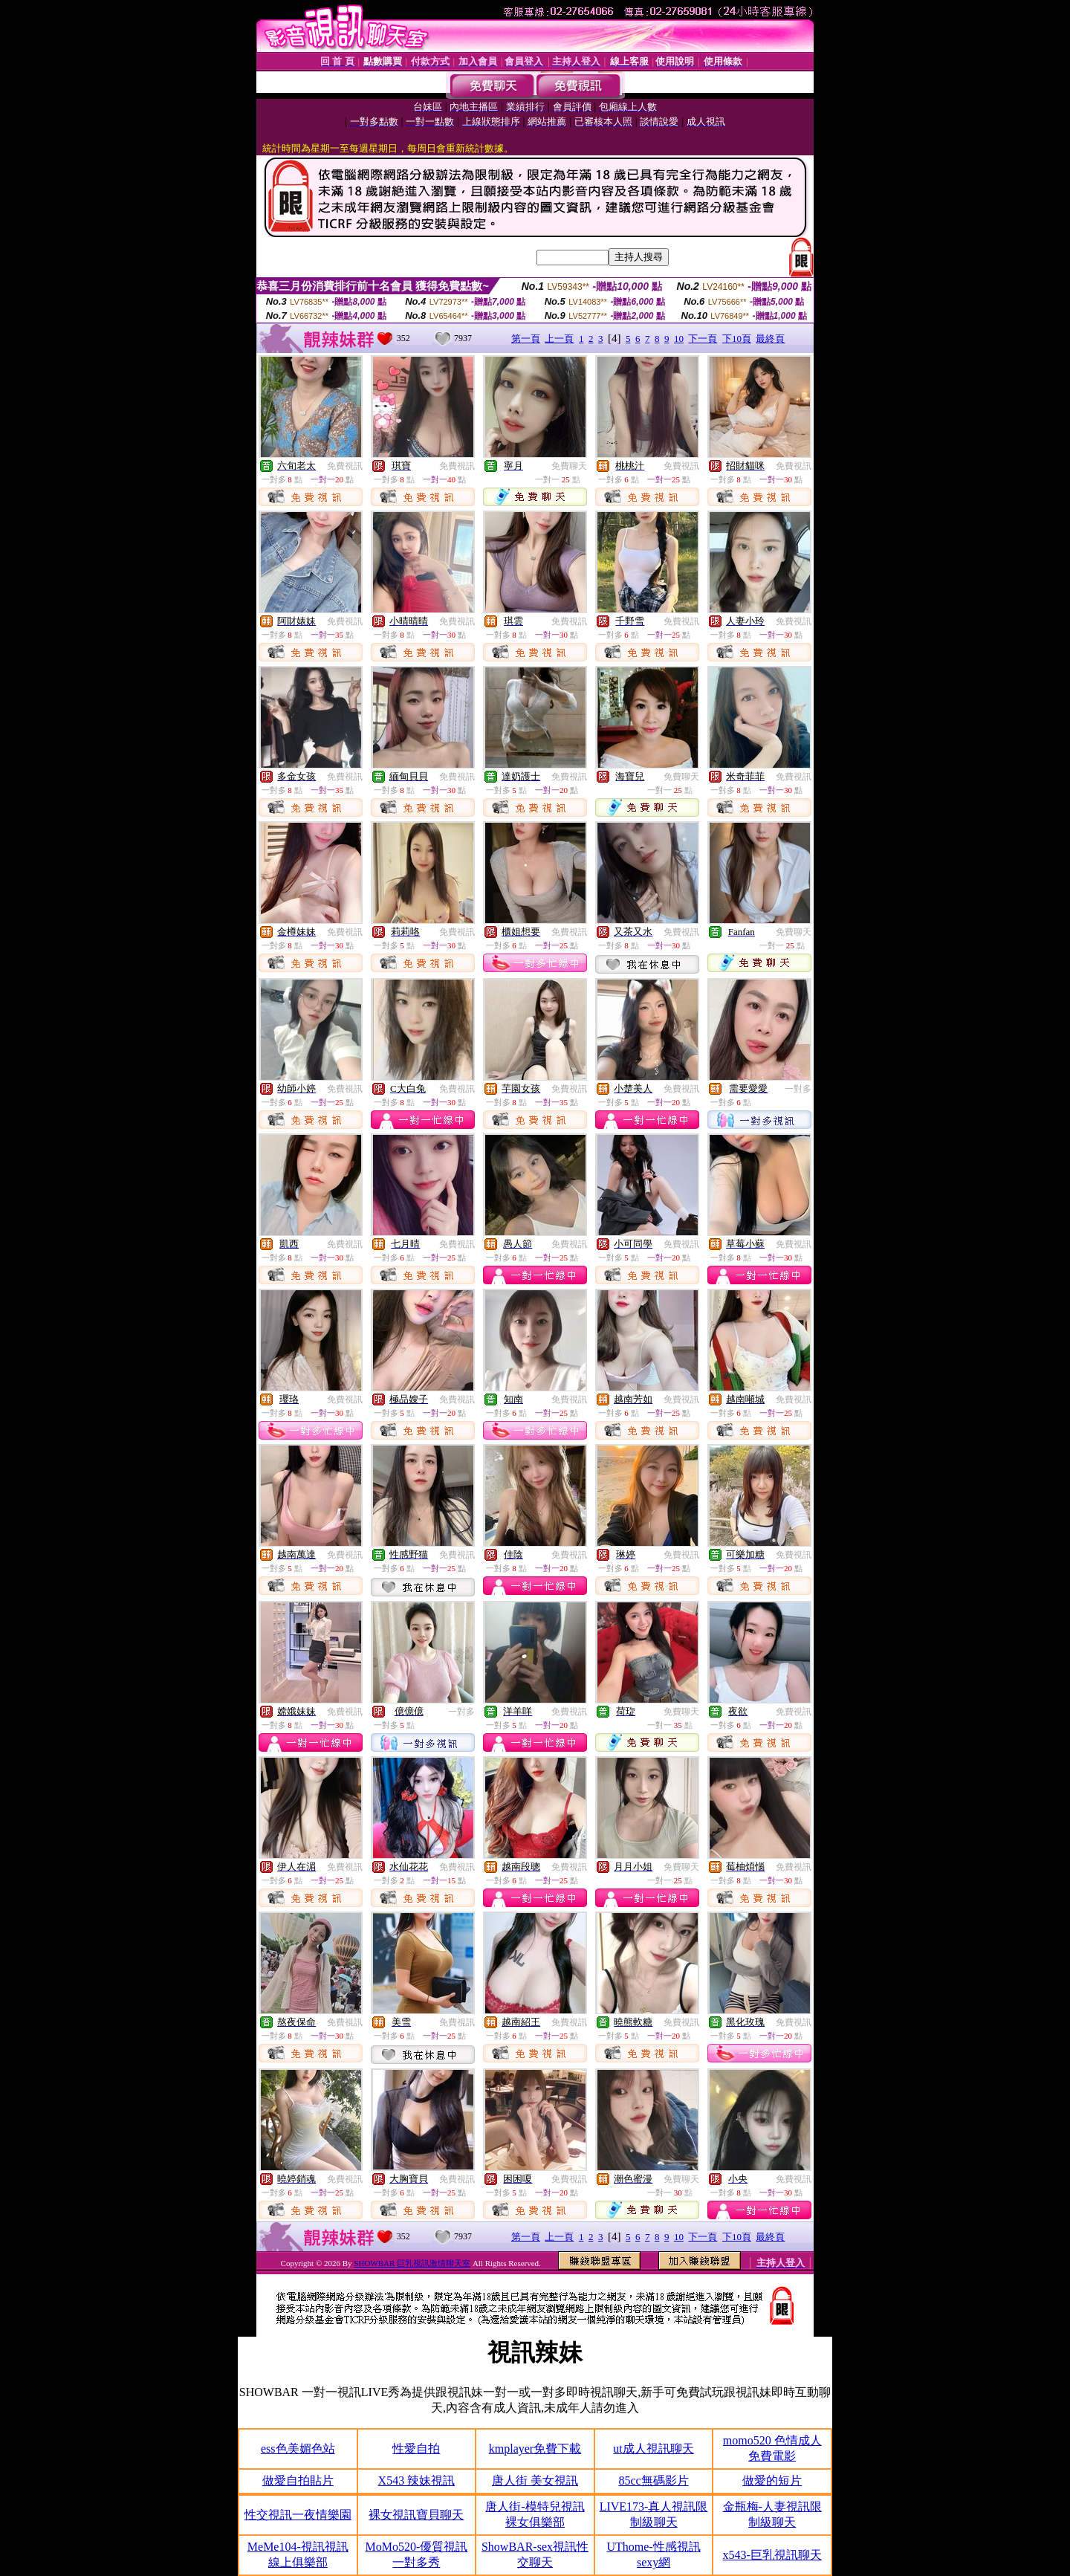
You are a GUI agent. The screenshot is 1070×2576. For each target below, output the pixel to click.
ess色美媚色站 (298, 2448)
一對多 (798, 1089)
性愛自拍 (416, 2448)
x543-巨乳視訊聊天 (772, 2555)
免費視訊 (345, 466)
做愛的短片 (772, 2480)
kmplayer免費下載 (535, 2448)
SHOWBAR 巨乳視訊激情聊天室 (412, 2263)
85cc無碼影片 (653, 2480)
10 (679, 338)
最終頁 (770, 338)
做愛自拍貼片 (298, 2480)
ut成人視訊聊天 (653, 2448)
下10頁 (736, 338)
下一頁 (702, 338)
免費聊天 (569, 466)
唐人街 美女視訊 (535, 2480)
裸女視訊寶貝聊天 (416, 2514)
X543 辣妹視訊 (416, 2480)
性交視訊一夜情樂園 (297, 2514)
